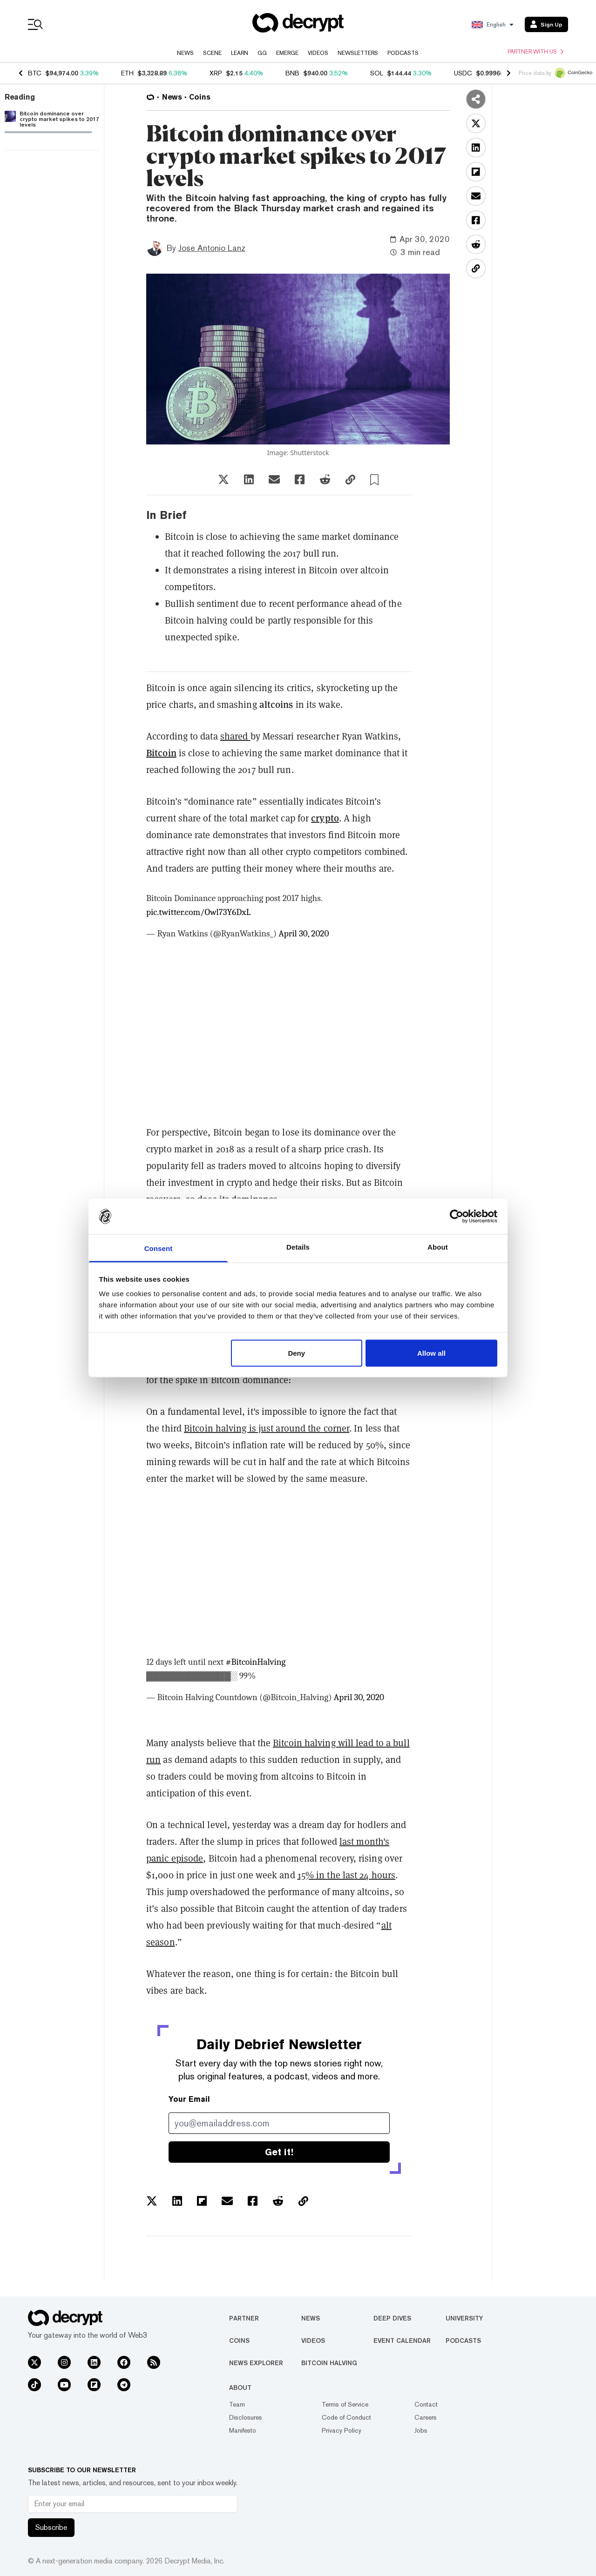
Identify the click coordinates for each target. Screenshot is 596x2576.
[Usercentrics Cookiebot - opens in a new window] (456, 1216)
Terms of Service (345, 2404)
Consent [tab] (158, 1248)
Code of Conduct (346, 2417)
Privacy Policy (341, 2430)
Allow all (431, 1353)
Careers (425, 2417)
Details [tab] (298, 1247)
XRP (216, 73)
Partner (244, 2318)
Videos (318, 53)
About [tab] (437, 1247)
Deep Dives (392, 2318)
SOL (376, 73)
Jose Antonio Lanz (211, 248)
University (464, 2318)
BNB (292, 73)
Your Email (189, 2099)
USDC (463, 73)
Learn (239, 53)
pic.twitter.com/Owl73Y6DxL (198, 912)
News (185, 53)
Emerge (287, 53)
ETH (127, 73)
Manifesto (242, 2430)
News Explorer (256, 2363)
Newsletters (358, 53)
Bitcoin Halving (329, 2363)
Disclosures (245, 2417)
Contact (426, 2404)
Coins (239, 2340)
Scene (212, 53)
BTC (34, 73)
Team (237, 2404)
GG (262, 53)
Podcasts (403, 53)
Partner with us (535, 51)
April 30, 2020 (303, 933)
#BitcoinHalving (256, 1662)
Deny (296, 1353)
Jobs (420, 2430)
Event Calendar (402, 2340)
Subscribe (51, 2527)
